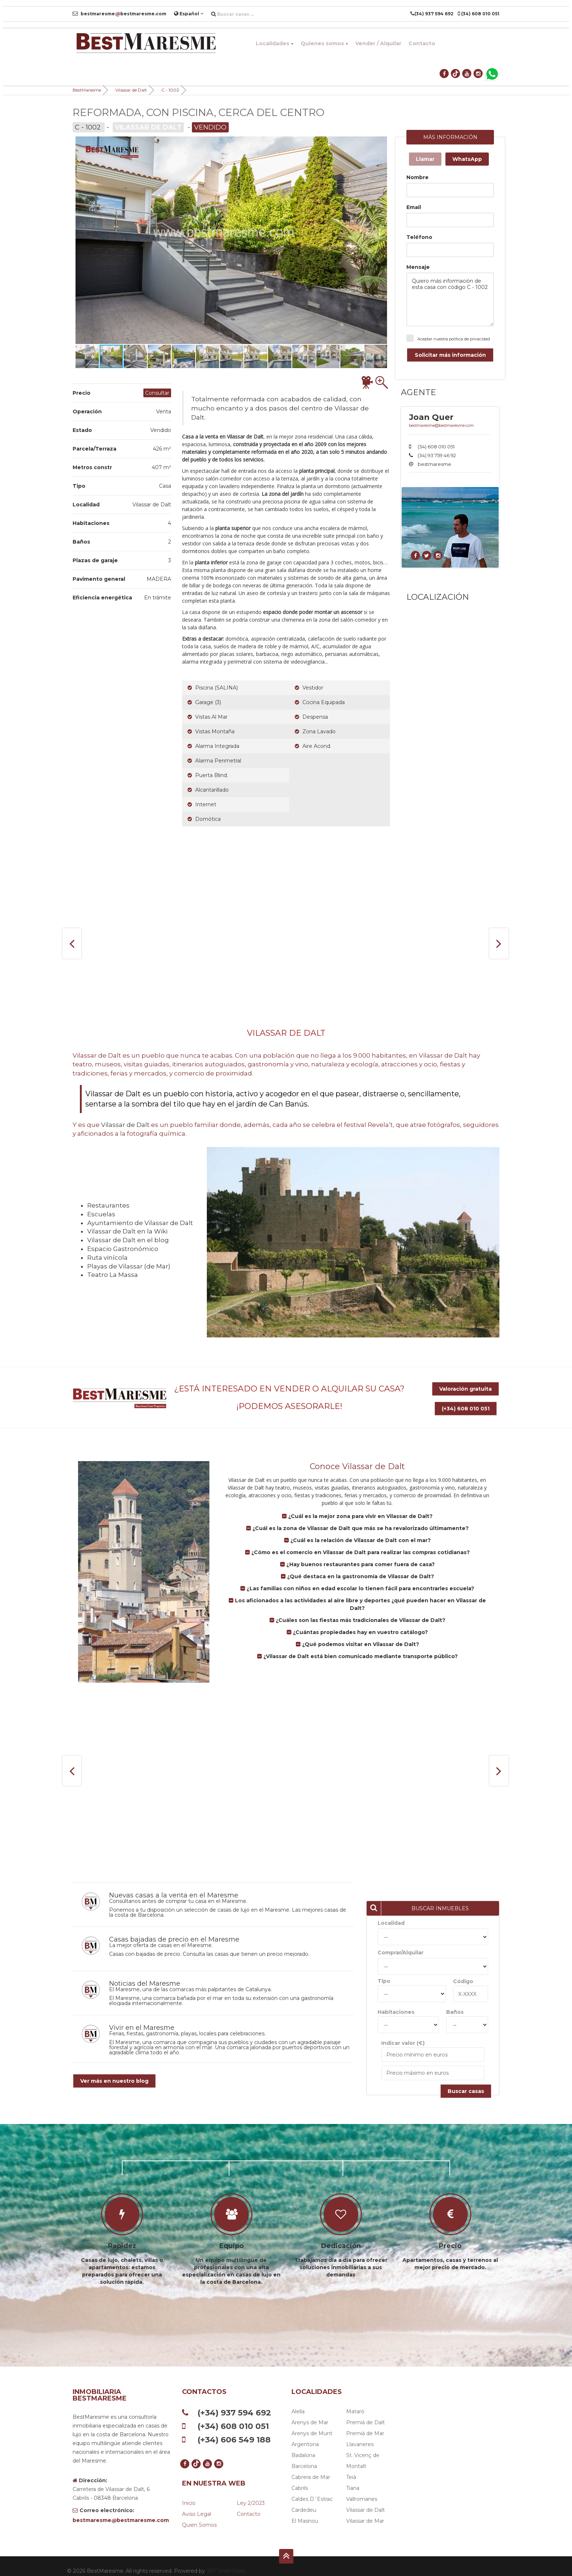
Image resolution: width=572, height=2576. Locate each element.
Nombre (417, 177)
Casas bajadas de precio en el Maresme (174, 1930)
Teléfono (419, 237)
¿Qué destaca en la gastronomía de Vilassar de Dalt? (360, 1566)
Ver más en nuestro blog (114, 2071)
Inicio (189, 2493)
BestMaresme (87, 90)
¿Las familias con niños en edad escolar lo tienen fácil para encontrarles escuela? (359, 1578)
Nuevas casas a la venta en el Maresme (173, 1886)
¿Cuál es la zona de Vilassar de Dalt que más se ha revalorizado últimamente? (360, 1518)
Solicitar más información (450, 355)
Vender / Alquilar (378, 43)
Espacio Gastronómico (122, 1248)
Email (413, 207)
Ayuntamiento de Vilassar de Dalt (140, 1223)
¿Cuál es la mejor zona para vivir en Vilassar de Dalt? (360, 1506)
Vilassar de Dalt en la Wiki (127, 1231)
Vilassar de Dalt (131, 90)
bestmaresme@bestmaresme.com (441, 425)
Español (189, 13)
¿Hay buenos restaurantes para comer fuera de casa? (360, 1554)
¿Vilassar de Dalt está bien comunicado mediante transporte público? (360, 1646)
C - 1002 (170, 90)
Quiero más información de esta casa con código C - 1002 (450, 300)
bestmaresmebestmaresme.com (119, 13)
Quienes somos (324, 43)
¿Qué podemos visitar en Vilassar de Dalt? (360, 1634)
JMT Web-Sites (225, 2561)
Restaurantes (108, 1205)
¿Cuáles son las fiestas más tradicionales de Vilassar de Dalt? (359, 1610)
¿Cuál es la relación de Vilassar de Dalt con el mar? (360, 1530)
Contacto (422, 43)
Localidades (274, 43)
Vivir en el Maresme (141, 2018)
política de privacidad (469, 338)
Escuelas (101, 1214)
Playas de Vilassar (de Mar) (128, 1266)
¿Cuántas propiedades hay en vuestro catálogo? (359, 1622)
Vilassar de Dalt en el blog (128, 1240)
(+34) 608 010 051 (466, 1403)
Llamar (425, 159)
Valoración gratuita (465, 1389)
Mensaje (418, 267)
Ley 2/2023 (251, 2493)
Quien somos (199, 2515)
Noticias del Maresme (144, 1974)
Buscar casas (466, 2081)
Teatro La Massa (112, 1274)
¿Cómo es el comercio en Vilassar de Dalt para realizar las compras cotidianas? (360, 1542)
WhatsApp (467, 159)
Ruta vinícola (107, 1257)
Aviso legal (196, 2504)
